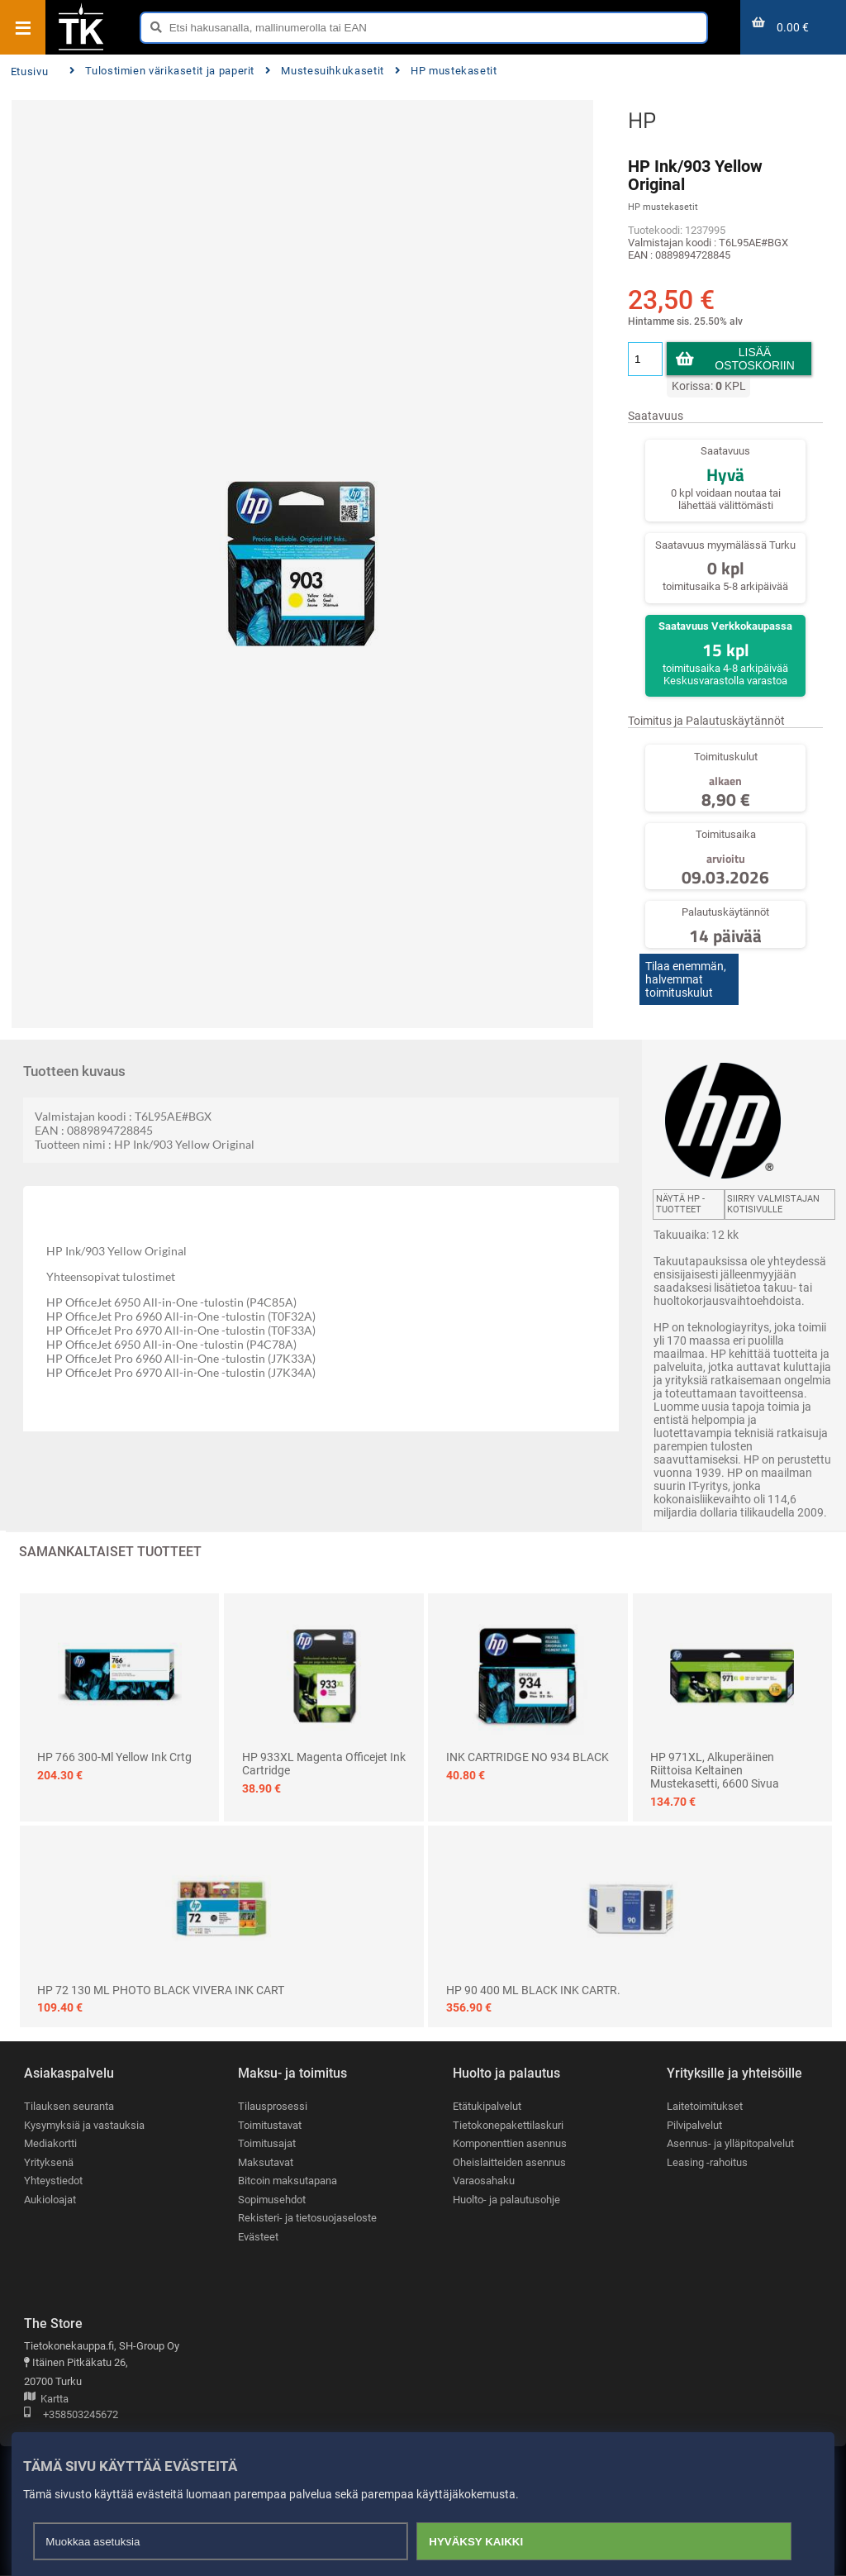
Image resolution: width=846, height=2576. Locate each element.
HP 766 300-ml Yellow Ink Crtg (114, 1757)
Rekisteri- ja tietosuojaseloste (307, 2218)
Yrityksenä (49, 2162)
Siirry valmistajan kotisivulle (773, 1204)
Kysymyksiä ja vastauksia (84, 2125)
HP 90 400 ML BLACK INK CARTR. (533, 1990)
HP (642, 120)
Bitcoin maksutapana (287, 2181)
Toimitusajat (267, 2144)
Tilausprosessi (272, 2106)
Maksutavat (265, 2162)
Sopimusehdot (272, 2200)
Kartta (46, 2400)
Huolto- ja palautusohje (506, 2200)
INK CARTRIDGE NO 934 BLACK (527, 1757)
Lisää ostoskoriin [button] (755, 358)
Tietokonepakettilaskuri (508, 2125)
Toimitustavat (270, 2125)
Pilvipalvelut (694, 2125)
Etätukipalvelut (487, 2106)
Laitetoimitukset (705, 2106)
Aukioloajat (50, 2200)
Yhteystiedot (53, 2181)
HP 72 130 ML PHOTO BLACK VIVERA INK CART (160, 1990)
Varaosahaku (484, 2181)
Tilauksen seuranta (69, 2106)
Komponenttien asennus (510, 2144)
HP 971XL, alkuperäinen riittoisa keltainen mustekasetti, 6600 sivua (714, 1770)
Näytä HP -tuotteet (680, 1204)
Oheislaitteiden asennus (509, 2162)
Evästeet (258, 2237)
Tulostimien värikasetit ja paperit (161, 70)
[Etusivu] (81, 48)
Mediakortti (50, 2144)
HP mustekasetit (446, 70)
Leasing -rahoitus (707, 2162)
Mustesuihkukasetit (324, 70)
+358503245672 (71, 2416)
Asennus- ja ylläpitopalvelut (730, 2144)
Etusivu (29, 71)
